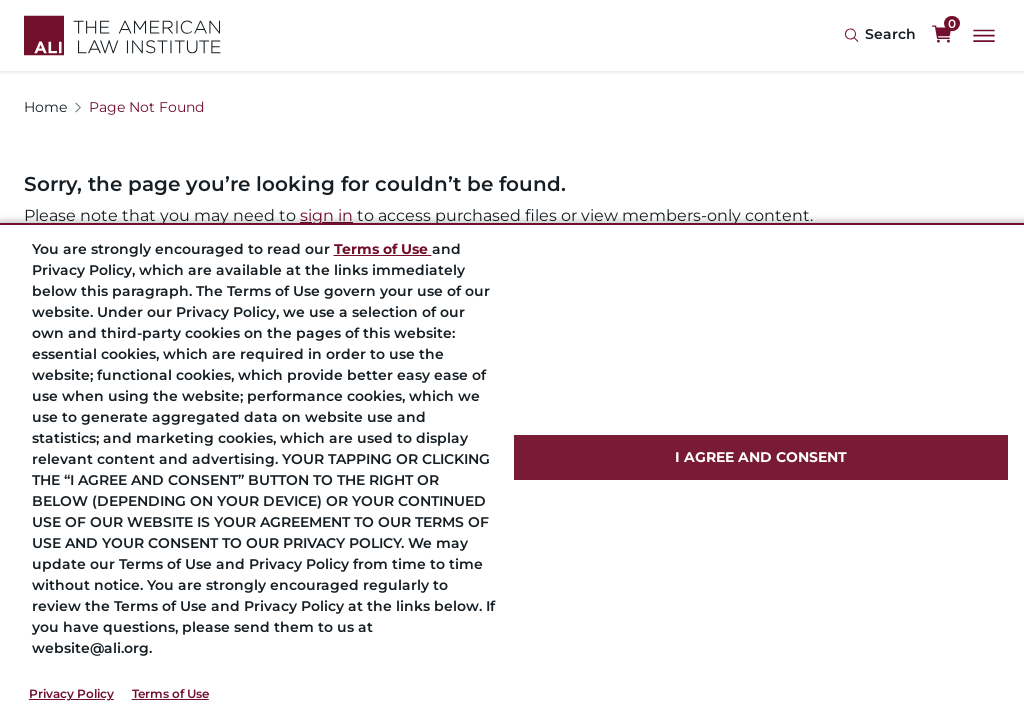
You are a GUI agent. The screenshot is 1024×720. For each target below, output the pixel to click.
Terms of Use (170, 693)
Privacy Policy (71, 693)
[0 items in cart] (942, 35)
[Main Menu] (984, 36)
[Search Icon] (880, 35)
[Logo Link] (122, 35)
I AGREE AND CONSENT (761, 457)
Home (45, 107)
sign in (326, 215)
